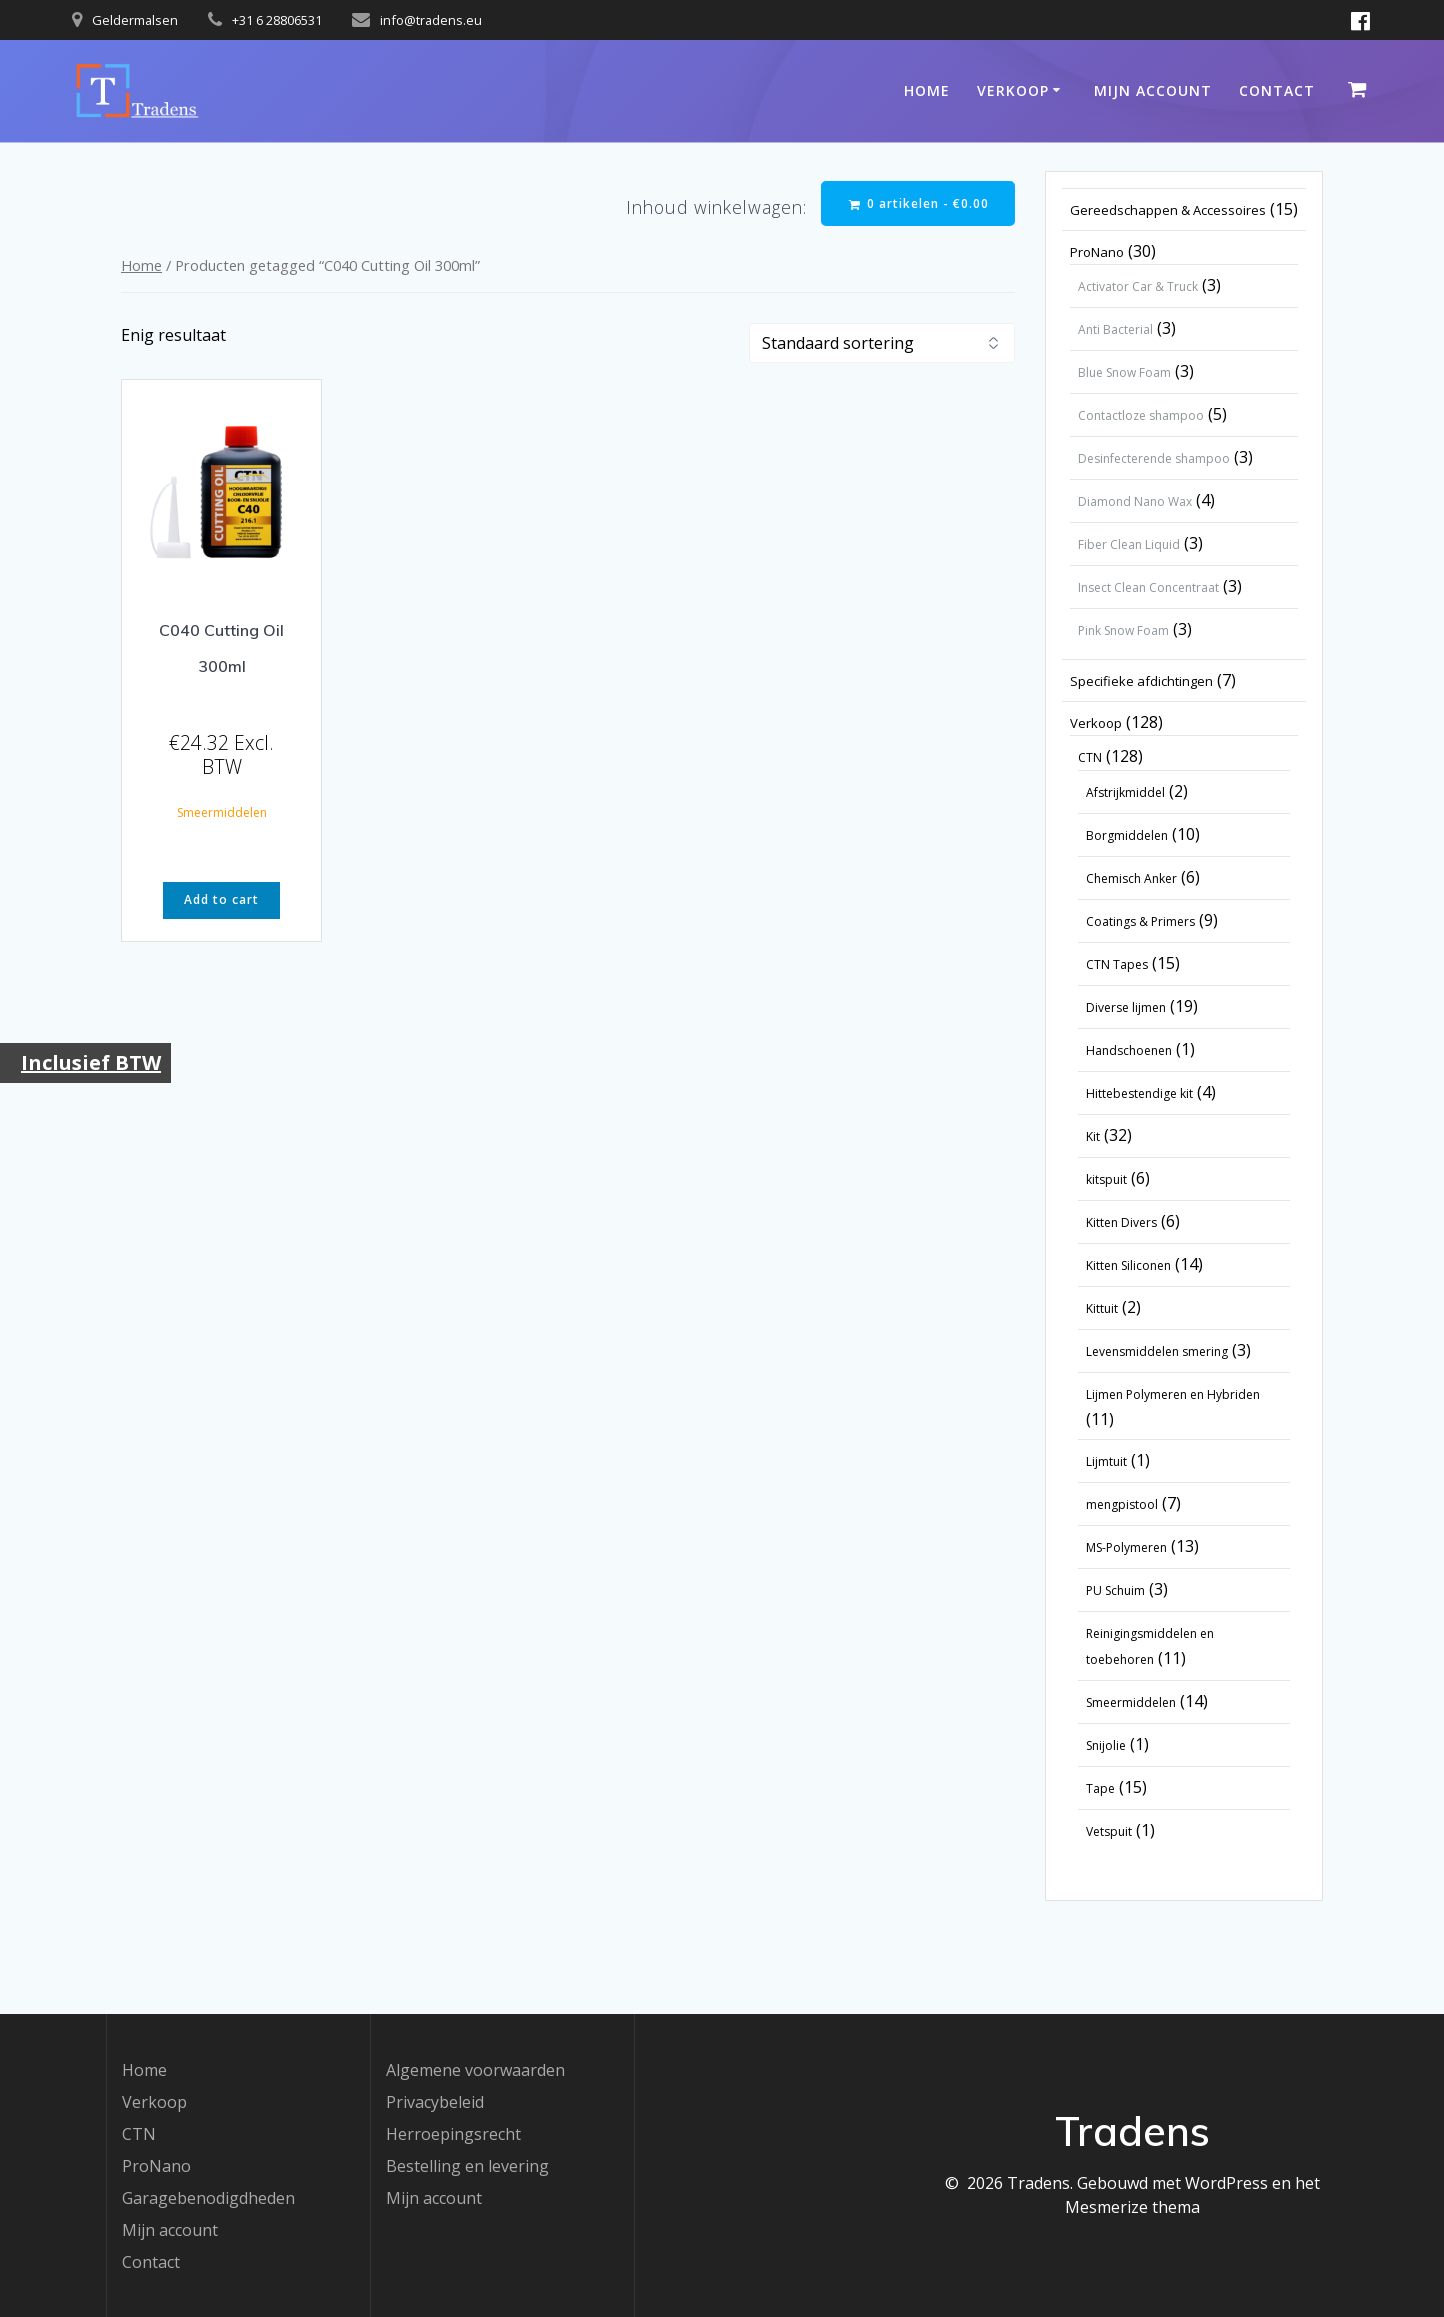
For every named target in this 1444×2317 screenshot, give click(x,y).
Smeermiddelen (222, 812)
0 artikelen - (919, 203)
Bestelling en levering (467, 2166)
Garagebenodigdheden (208, 2198)
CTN (139, 2134)
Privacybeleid (435, 2102)
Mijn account (1153, 90)
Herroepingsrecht (453, 2134)
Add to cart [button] (221, 900)
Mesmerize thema (1132, 2207)
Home (927, 90)
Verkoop (1013, 90)
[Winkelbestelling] (882, 343)
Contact (1277, 90)
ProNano (156, 2166)
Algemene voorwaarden (475, 2070)
